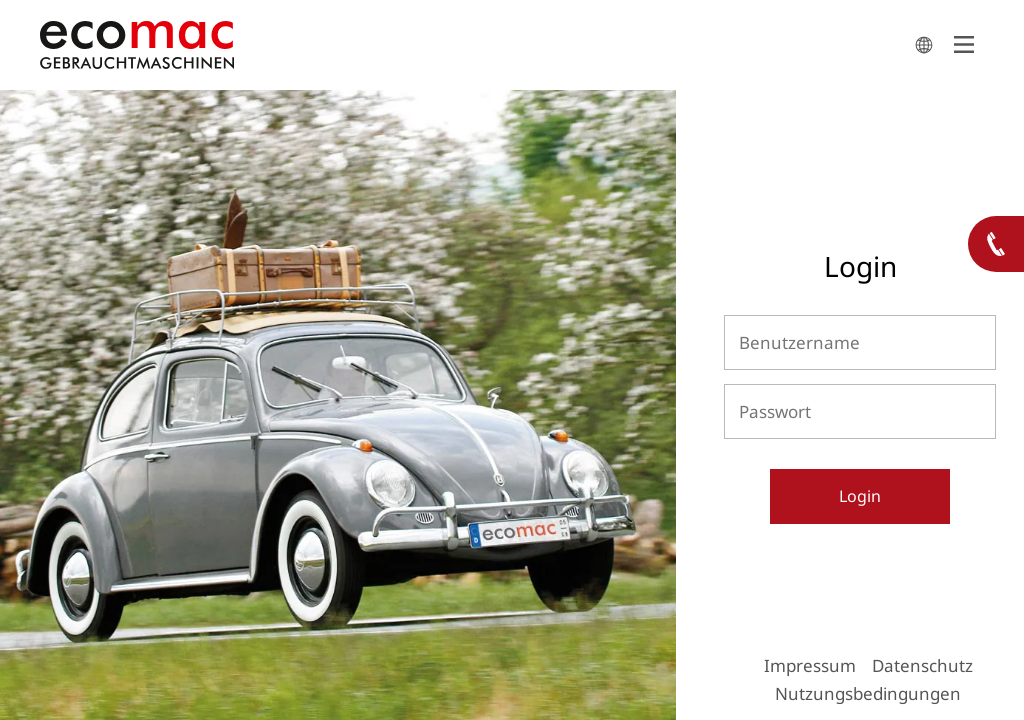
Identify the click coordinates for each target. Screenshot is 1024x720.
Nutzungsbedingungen (868, 693)
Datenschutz (922, 665)
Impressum (810, 665)
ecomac (472, 45)
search (924, 45)
